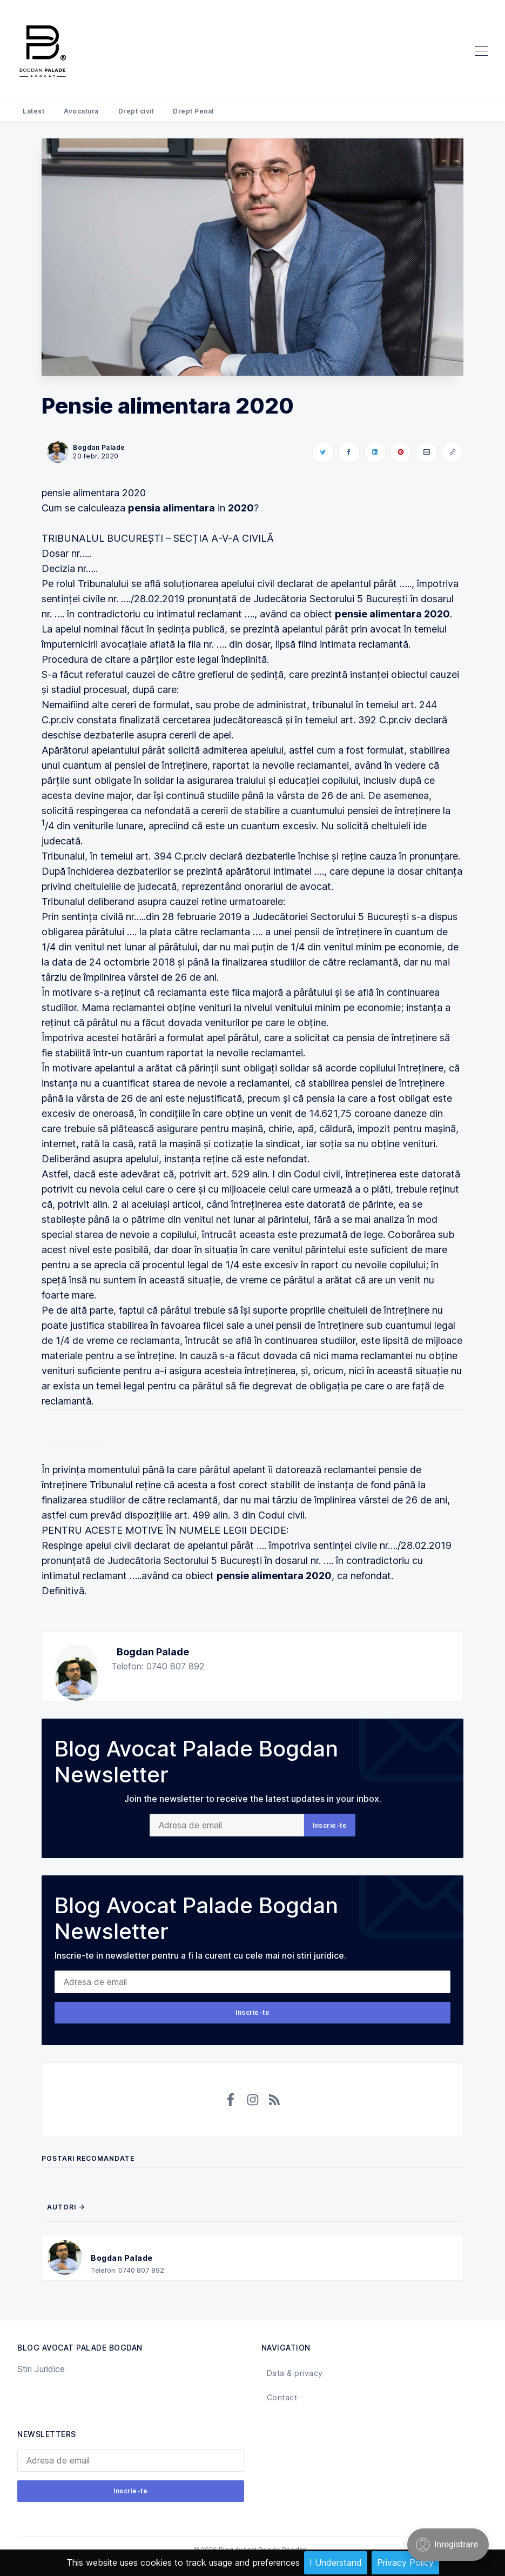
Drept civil (136, 111)
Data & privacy (295, 2373)
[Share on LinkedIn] (375, 452)
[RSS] (274, 2100)
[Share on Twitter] (323, 452)
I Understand (335, 2562)
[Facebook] (231, 2100)
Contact (282, 2397)
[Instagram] (253, 2100)
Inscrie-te (330, 1825)
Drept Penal (193, 111)
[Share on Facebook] (349, 452)
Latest (33, 111)
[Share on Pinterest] (401, 452)
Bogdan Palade (153, 1652)
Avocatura (81, 111)
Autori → (66, 2207)
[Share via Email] (426, 452)
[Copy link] (452, 452)
